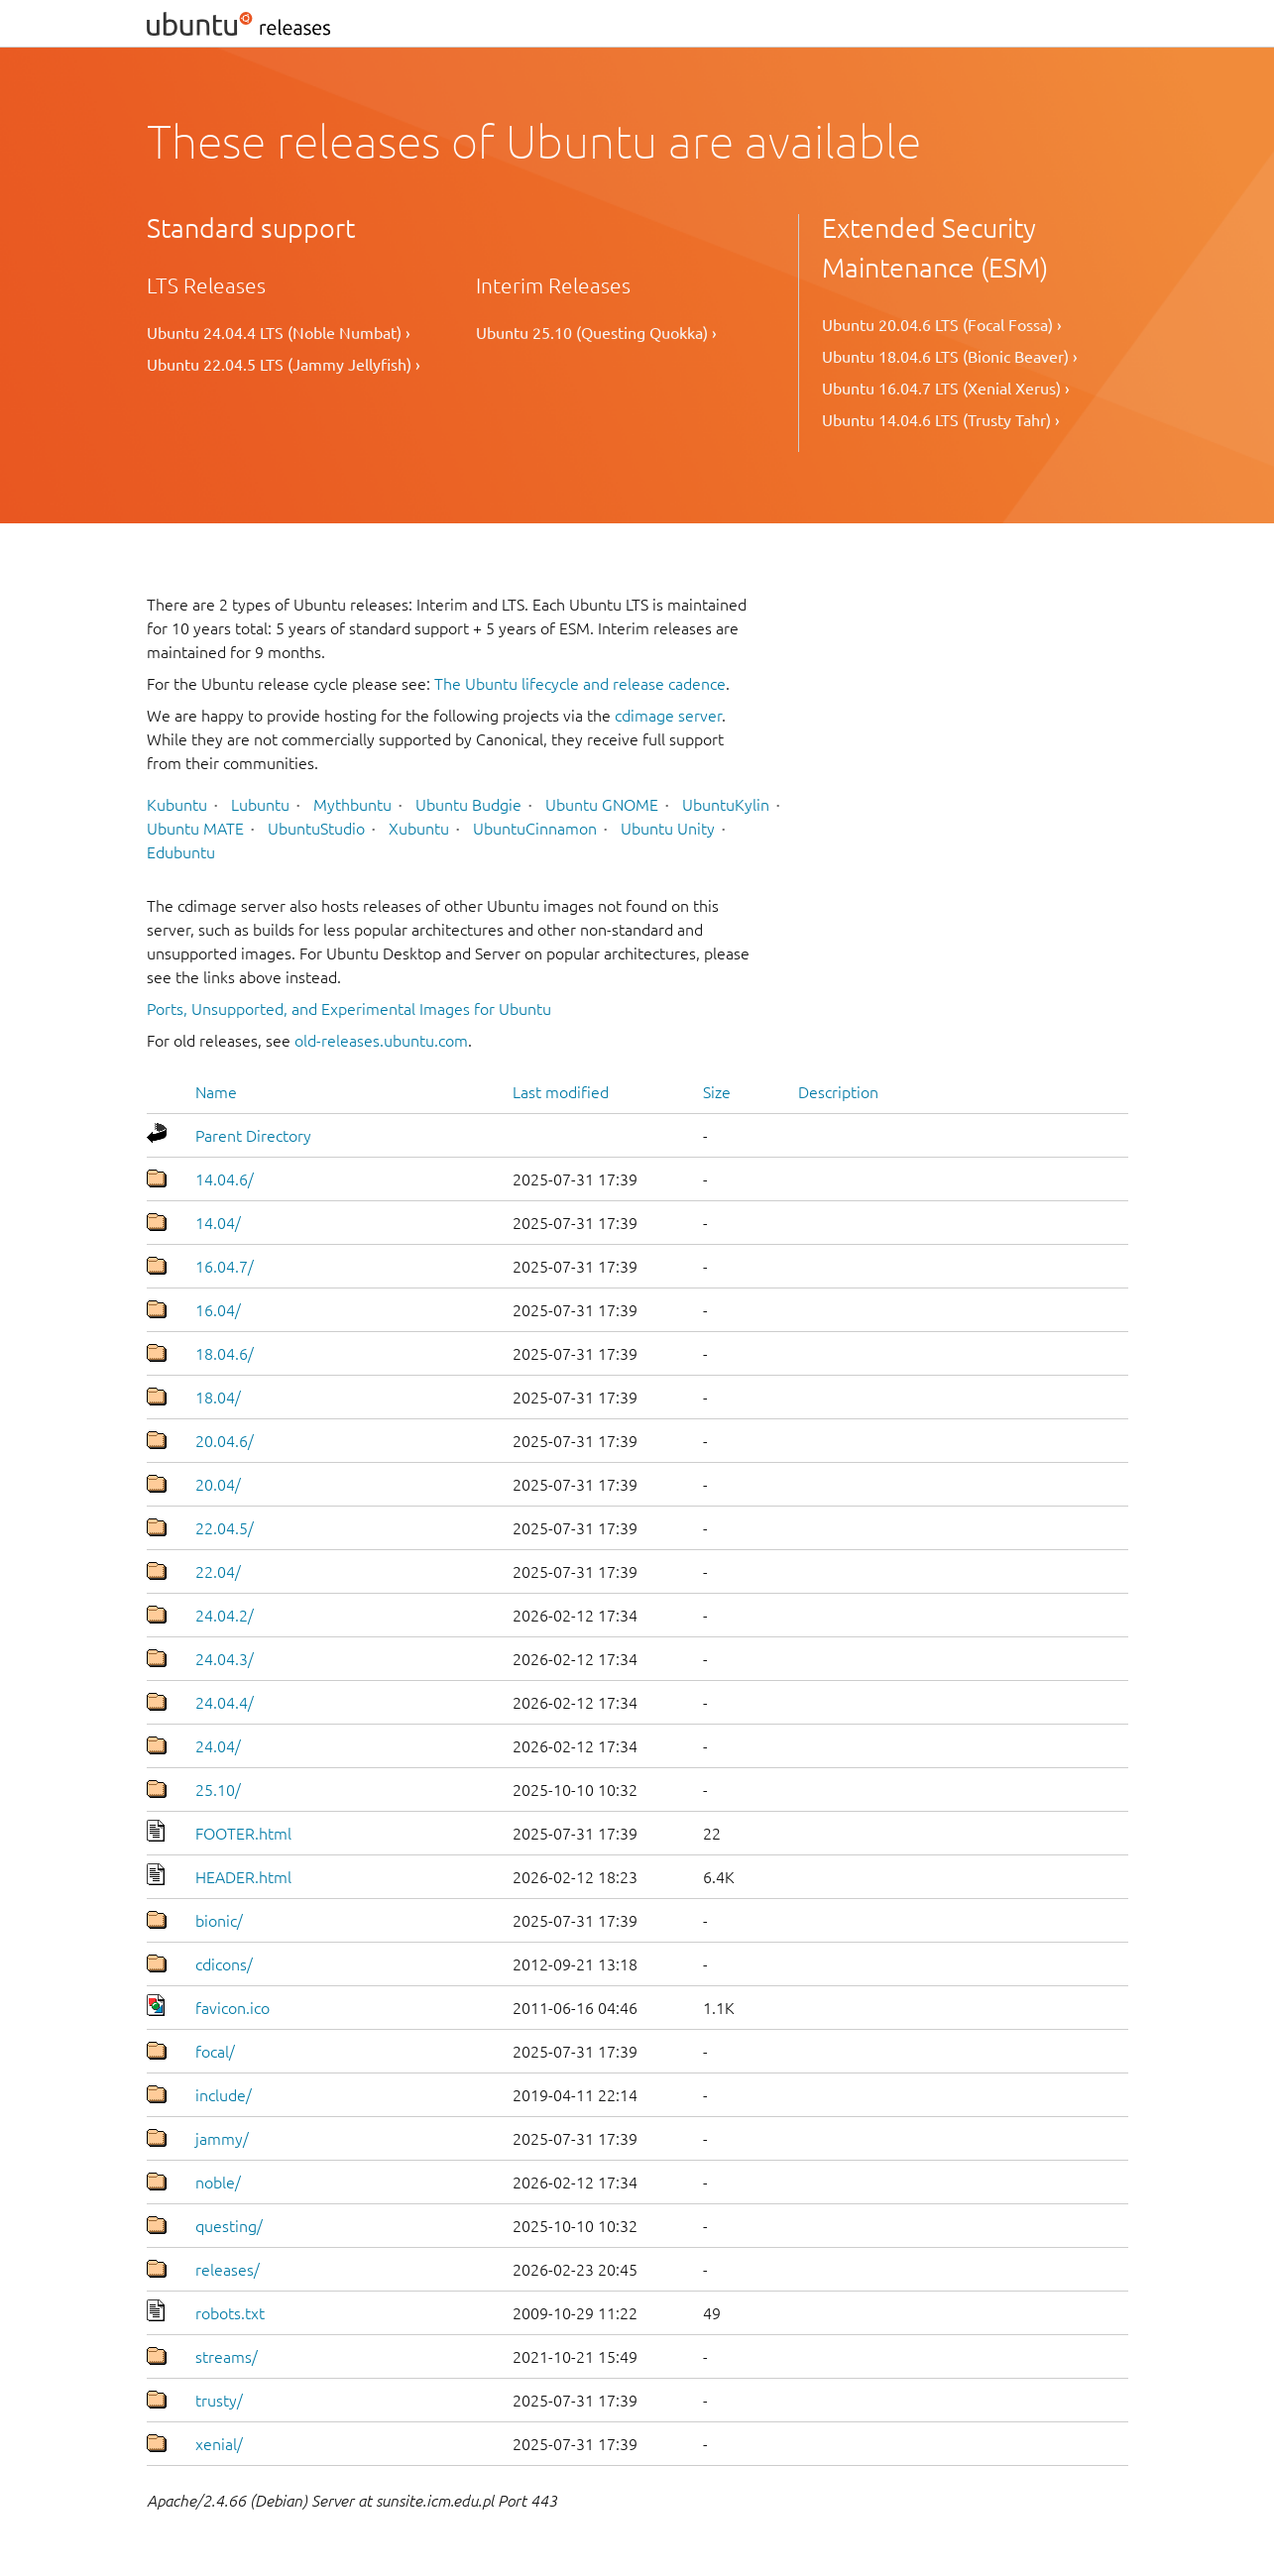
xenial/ (219, 2444)
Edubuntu (181, 852)
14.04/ (218, 1223)
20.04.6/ (224, 1441)
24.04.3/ (224, 1659)
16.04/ (218, 1310)
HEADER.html (243, 1877)
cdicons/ (224, 1964)
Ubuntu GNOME (601, 805)
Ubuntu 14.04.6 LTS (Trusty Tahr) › (941, 420)
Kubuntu (177, 805)
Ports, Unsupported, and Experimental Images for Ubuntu (349, 1009)
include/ (223, 2095)
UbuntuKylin (725, 805)
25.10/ (218, 1790)
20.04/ (218, 1485)
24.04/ (218, 1746)
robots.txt (230, 2313)
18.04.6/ (224, 1354)
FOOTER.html (243, 1834)
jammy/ (222, 2139)
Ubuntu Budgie (468, 805)
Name (216, 1092)
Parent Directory (253, 1136)
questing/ (229, 2226)
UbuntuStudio (316, 829)
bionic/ (219, 1921)
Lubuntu (260, 805)
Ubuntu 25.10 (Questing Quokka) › (596, 333)
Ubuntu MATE (195, 829)
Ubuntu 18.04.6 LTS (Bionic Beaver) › (950, 357)
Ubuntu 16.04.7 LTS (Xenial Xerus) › (946, 388)
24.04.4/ (224, 1703)
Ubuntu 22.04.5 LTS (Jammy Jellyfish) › (283, 365)
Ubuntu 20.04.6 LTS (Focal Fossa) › (942, 325)
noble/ (218, 2182)
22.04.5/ (224, 1528)
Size (717, 1092)
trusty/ (219, 2400)
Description (838, 1092)
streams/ (226, 2357)
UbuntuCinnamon (535, 829)
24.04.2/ (224, 1615)
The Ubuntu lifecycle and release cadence (580, 684)
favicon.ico (232, 2008)
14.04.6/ (224, 1179)
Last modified (561, 1092)
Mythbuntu (352, 805)
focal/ (215, 2052)
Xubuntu (419, 829)
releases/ (227, 2270)
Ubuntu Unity (668, 829)
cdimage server (668, 716)
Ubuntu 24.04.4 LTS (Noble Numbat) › (278, 333)
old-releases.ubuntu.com (381, 1041)
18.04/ (218, 1397)
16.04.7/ (224, 1267)
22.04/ (218, 1572)
